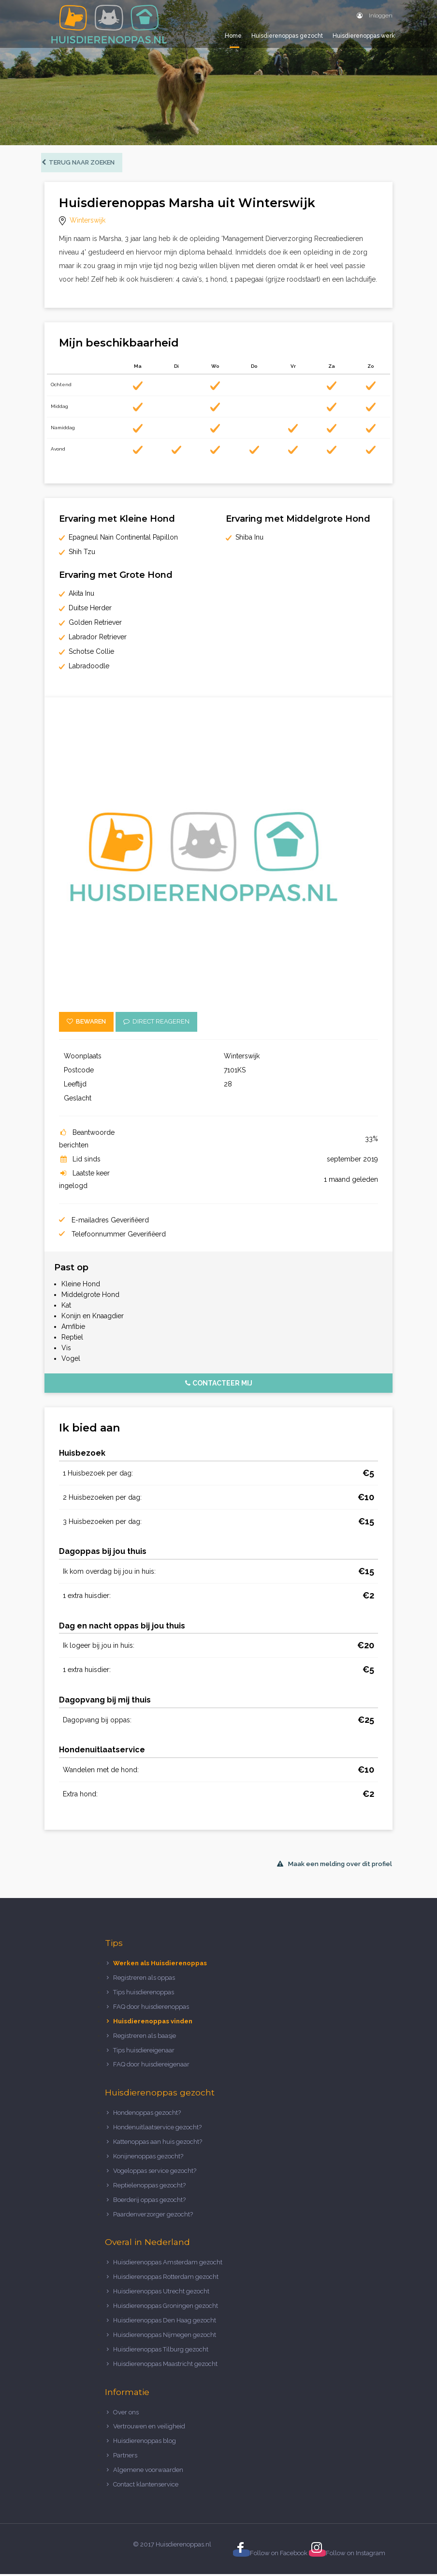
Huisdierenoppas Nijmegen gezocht (164, 2336)
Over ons (126, 2414)
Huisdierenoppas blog (144, 2443)
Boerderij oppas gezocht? (149, 2201)
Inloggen (375, 15)
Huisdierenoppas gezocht (287, 35)
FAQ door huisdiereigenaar (151, 2066)
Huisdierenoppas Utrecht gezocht (161, 2293)
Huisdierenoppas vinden (152, 2023)
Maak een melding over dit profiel (334, 1865)
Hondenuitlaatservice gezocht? (157, 2129)
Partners (125, 2457)
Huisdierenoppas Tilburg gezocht (160, 2351)
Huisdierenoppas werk (364, 35)
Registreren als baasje (144, 2037)
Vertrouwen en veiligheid (149, 2428)
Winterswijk (87, 222)
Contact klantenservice (145, 2486)
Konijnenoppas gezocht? (148, 2158)
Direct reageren (156, 1023)
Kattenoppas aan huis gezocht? (157, 2144)
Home (233, 35)
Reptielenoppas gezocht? (149, 2187)
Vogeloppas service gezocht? (154, 2172)
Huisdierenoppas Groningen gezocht (165, 2308)
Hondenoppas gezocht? (147, 2115)
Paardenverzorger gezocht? (153, 2216)
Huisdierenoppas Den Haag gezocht (164, 2322)
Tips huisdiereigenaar (144, 2052)
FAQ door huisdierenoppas (151, 2008)
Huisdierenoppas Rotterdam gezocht (165, 2279)
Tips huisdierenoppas (143, 1994)
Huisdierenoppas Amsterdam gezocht (167, 2264)
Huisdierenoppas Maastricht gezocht (165, 2365)
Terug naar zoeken (81, 164)
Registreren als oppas (144, 1980)
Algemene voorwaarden (148, 2472)
